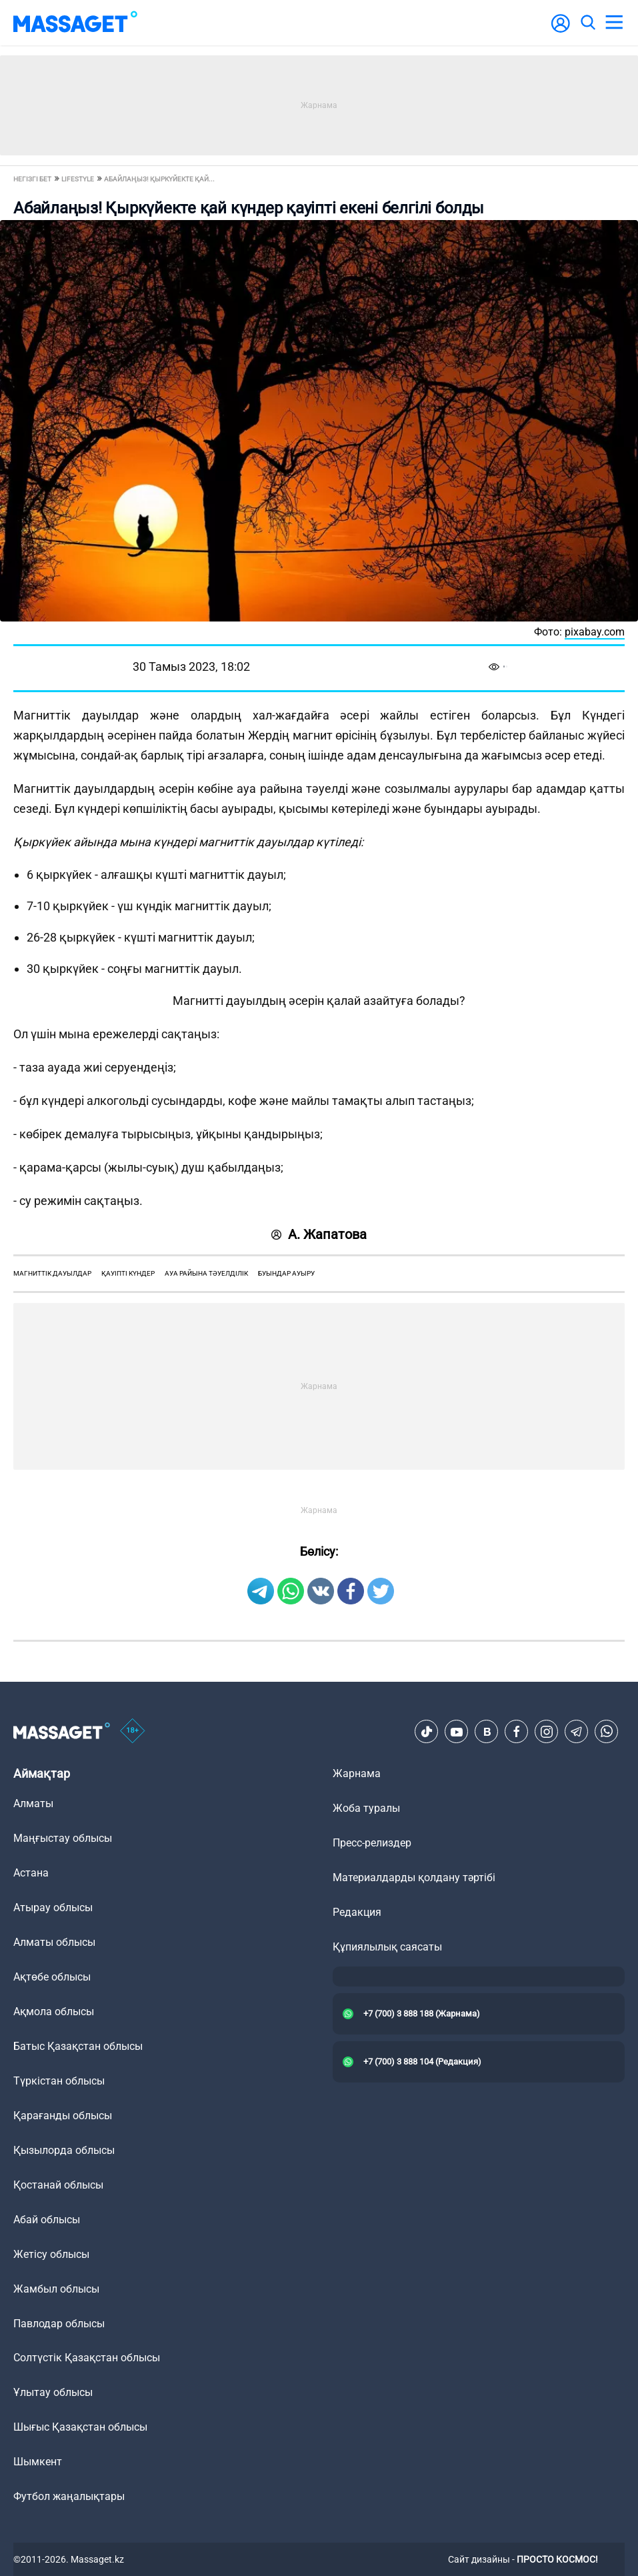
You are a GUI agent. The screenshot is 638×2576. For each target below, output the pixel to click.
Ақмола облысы (53, 2011)
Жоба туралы (366, 1808)
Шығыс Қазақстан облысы (80, 2427)
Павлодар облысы (59, 2323)
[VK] (486, 1731)
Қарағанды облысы (62, 2115)
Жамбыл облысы (56, 2289)
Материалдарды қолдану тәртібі (414, 1877)
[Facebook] (516, 1731)
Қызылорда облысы (64, 2150)
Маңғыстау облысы (62, 1838)
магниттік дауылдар (52, 1273)
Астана (31, 1872)
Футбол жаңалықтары (69, 2496)
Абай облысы (46, 2219)
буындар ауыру (286, 1273)
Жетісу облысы (51, 2254)
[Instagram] (546, 1731)
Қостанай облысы (58, 2185)
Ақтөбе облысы (52, 1977)
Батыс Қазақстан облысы (78, 2046)
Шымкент (37, 2461)
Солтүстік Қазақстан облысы (86, 2357)
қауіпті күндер (128, 1273)
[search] (587, 22)
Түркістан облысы (59, 2081)
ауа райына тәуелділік (206, 1273)
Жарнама (357, 1773)
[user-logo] (560, 30)
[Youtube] (456, 1731)
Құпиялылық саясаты (387, 1947)
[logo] (75, 22)
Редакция (357, 1912)
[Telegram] (576, 1731)
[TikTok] (426, 1731)
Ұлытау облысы (53, 2392)
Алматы (33, 1803)
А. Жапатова (319, 1234)
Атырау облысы (53, 1907)
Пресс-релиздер (372, 1842)
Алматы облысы (54, 1942)
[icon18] (132, 1732)
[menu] (614, 22)
